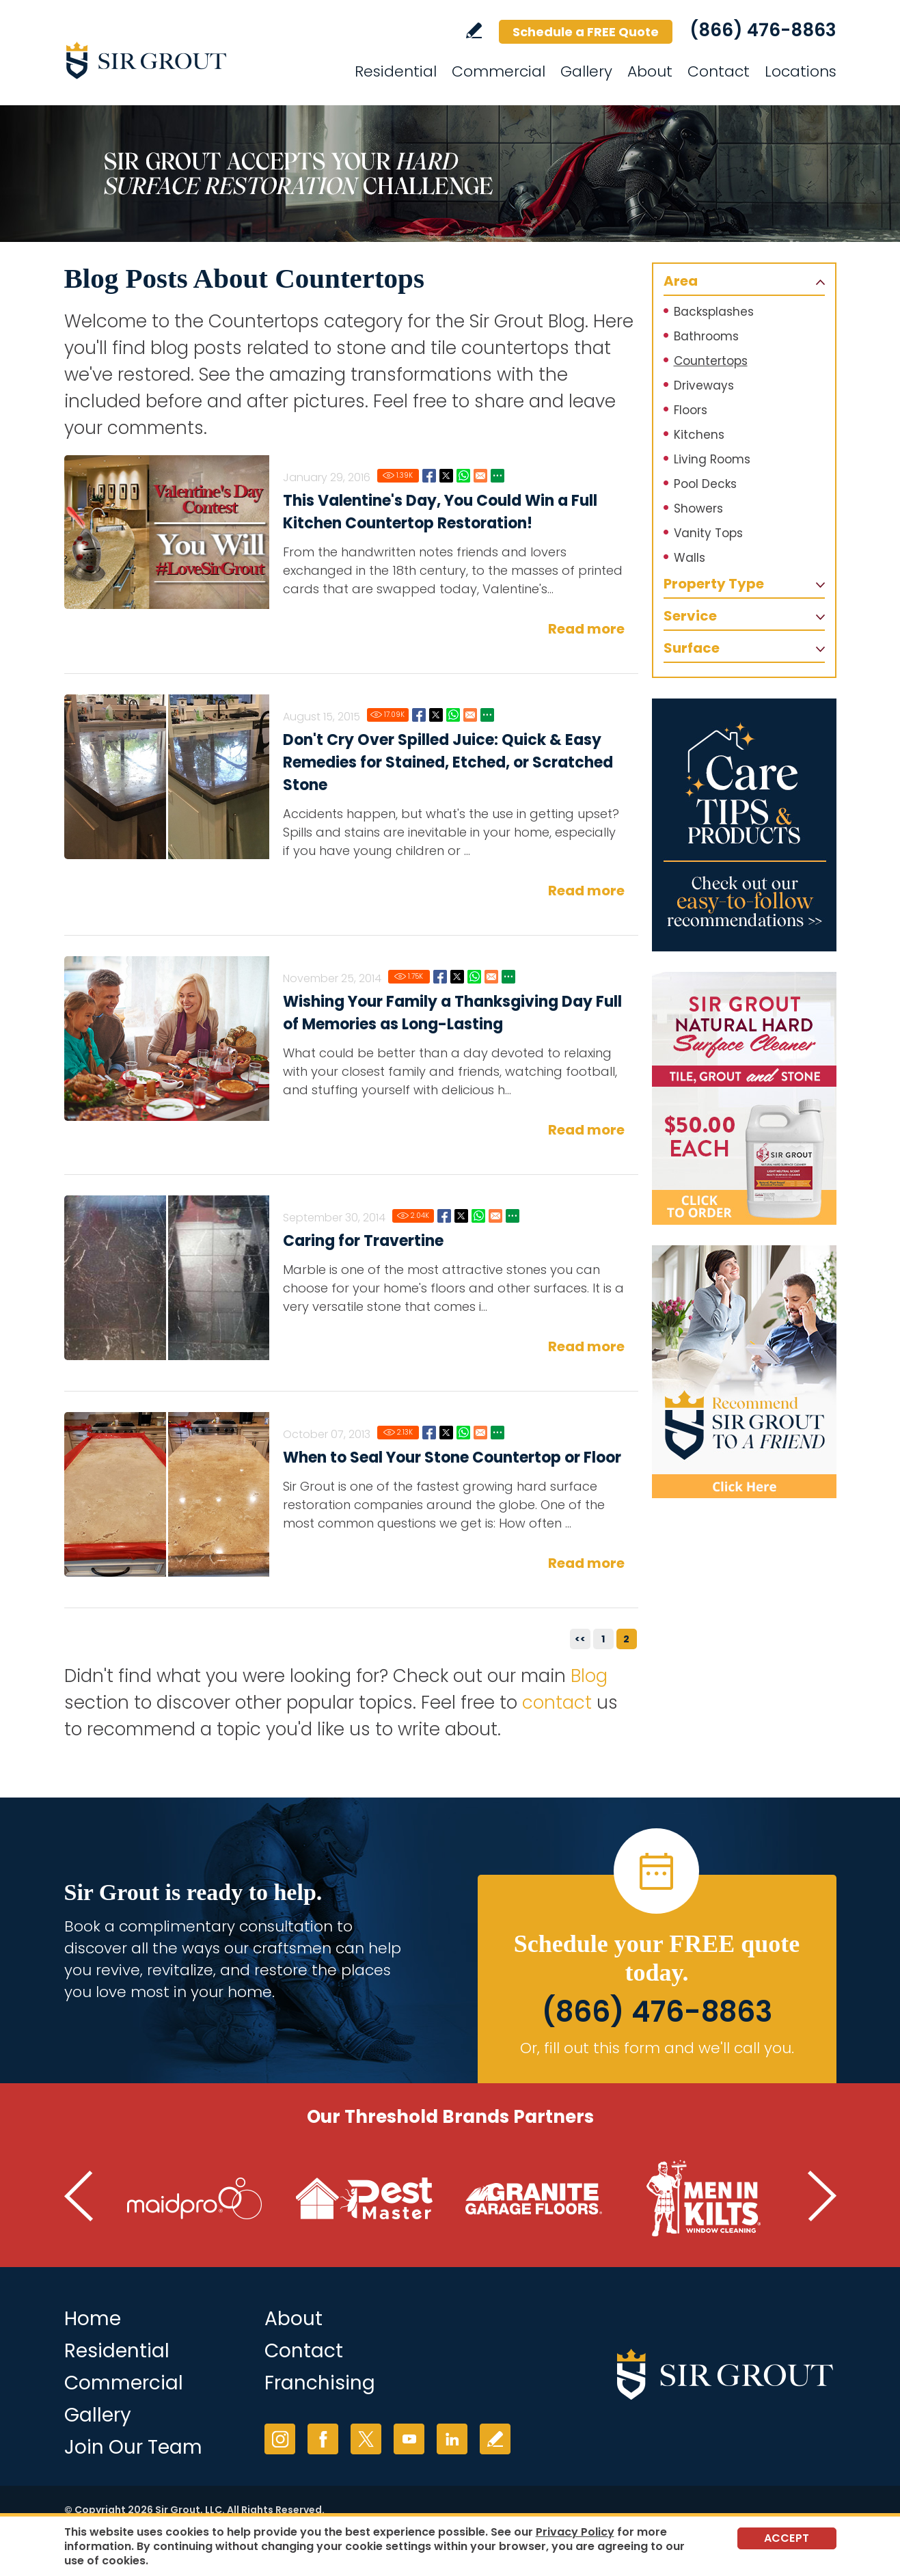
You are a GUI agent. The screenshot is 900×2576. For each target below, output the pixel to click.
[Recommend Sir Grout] (744, 1371)
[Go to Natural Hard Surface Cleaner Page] (744, 1098)
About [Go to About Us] (293, 2318)
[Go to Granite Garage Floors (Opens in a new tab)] (533, 2198)
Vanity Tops (708, 533)
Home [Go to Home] (92, 2318)
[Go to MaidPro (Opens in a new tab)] (194, 2198)
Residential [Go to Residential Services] (396, 71)
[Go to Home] (187, 60)
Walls (689, 558)
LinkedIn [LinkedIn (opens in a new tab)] (452, 2439)
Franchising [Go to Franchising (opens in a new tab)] (319, 2383)
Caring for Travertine (363, 1240)
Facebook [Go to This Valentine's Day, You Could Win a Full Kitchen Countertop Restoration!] (429, 476)
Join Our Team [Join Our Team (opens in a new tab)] (133, 2447)
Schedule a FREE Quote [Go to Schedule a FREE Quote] (586, 31)
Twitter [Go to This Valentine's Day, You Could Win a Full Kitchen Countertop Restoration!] (446, 476)
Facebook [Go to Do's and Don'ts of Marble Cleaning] (444, 1216)
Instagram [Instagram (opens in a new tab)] (279, 2439)
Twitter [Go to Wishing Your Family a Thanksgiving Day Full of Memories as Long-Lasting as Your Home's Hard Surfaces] (457, 977)
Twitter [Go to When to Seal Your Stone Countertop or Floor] (446, 1432)
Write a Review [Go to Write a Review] (474, 30)
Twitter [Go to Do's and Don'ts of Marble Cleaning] (461, 1216)
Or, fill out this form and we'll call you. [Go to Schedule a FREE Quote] (657, 2048)
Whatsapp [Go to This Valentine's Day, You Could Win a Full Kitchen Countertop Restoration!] (463, 476)
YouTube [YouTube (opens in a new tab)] (409, 2439)
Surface (692, 647)
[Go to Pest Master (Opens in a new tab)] (364, 2198)
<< (580, 1639)
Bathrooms (706, 336)
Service (690, 615)
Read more (586, 628)
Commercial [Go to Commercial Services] (498, 71)
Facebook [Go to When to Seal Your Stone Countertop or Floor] (429, 1432)
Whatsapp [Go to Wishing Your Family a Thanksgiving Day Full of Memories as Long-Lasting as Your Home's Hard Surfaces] (474, 977)
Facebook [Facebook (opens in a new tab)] (323, 2439)
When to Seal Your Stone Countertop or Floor (452, 1457)
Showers (698, 508)
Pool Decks (705, 484)
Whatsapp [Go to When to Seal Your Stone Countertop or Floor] (463, 1432)
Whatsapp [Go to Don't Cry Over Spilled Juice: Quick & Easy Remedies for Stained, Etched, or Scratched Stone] (453, 715)
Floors (690, 410)
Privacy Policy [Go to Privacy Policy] (575, 2532)
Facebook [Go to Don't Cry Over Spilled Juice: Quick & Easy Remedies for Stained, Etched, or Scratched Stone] (419, 715)
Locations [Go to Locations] (800, 71)
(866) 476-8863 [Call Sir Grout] (763, 30)
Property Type (714, 583)
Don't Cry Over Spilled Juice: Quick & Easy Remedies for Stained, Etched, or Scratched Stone (448, 762)
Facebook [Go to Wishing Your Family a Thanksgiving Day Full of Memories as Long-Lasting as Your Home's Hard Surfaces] (440, 977)
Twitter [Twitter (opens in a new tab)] (366, 2439)
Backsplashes (714, 311)
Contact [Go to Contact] (718, 71)
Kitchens (699, 434)
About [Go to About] (649, 71)
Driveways (704, 385)
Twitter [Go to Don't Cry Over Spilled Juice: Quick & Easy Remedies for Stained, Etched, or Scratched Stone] (436, 715)
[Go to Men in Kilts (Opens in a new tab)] (703, 2198)
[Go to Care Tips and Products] (744, 825)
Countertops (711, 361)
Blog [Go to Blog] (589, 1676)
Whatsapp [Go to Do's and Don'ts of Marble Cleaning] (478, 1216)
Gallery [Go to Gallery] (586, 71)
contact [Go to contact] (557, 1702)
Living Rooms (712, 459)
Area (681, 280)
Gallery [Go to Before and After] (97, 2415)
